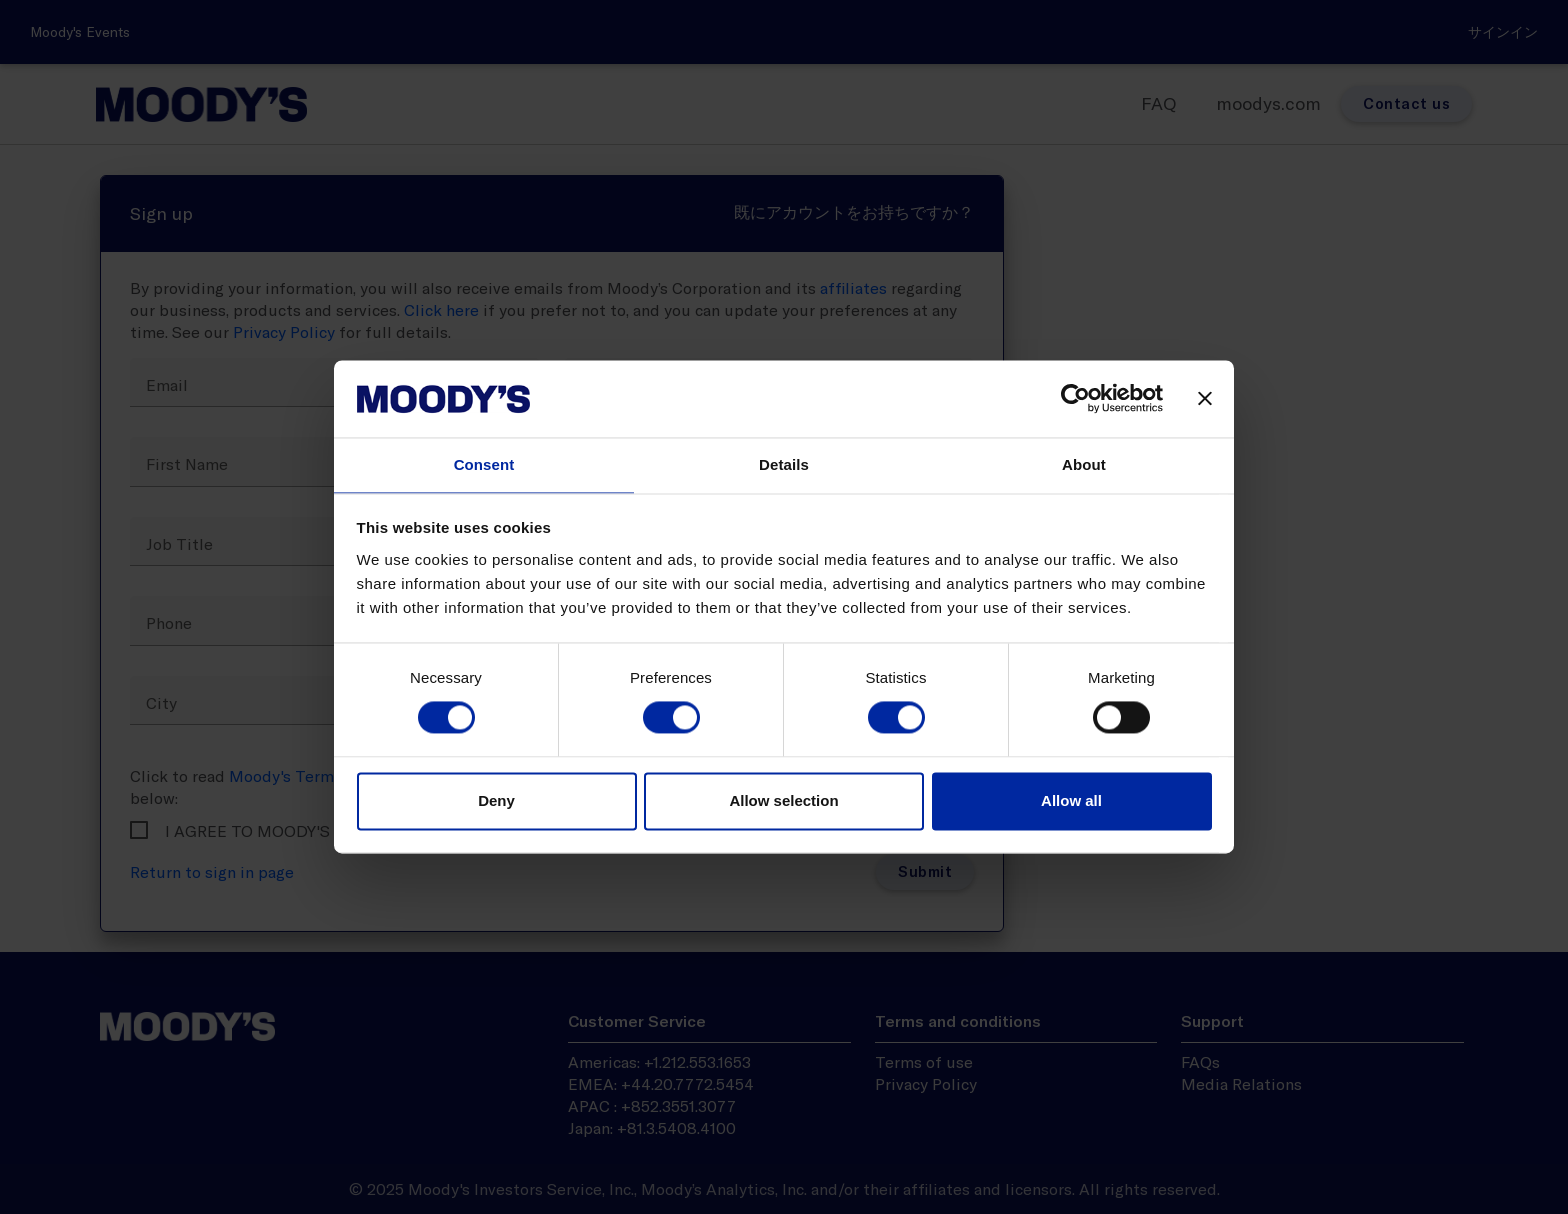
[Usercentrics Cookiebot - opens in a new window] (1075, 399)
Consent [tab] (484, 464)
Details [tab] (784, 464)
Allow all (1071, 800)
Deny (496, 800)
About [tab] (1084, 464)
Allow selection (783, 800)
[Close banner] (1205, 399)
